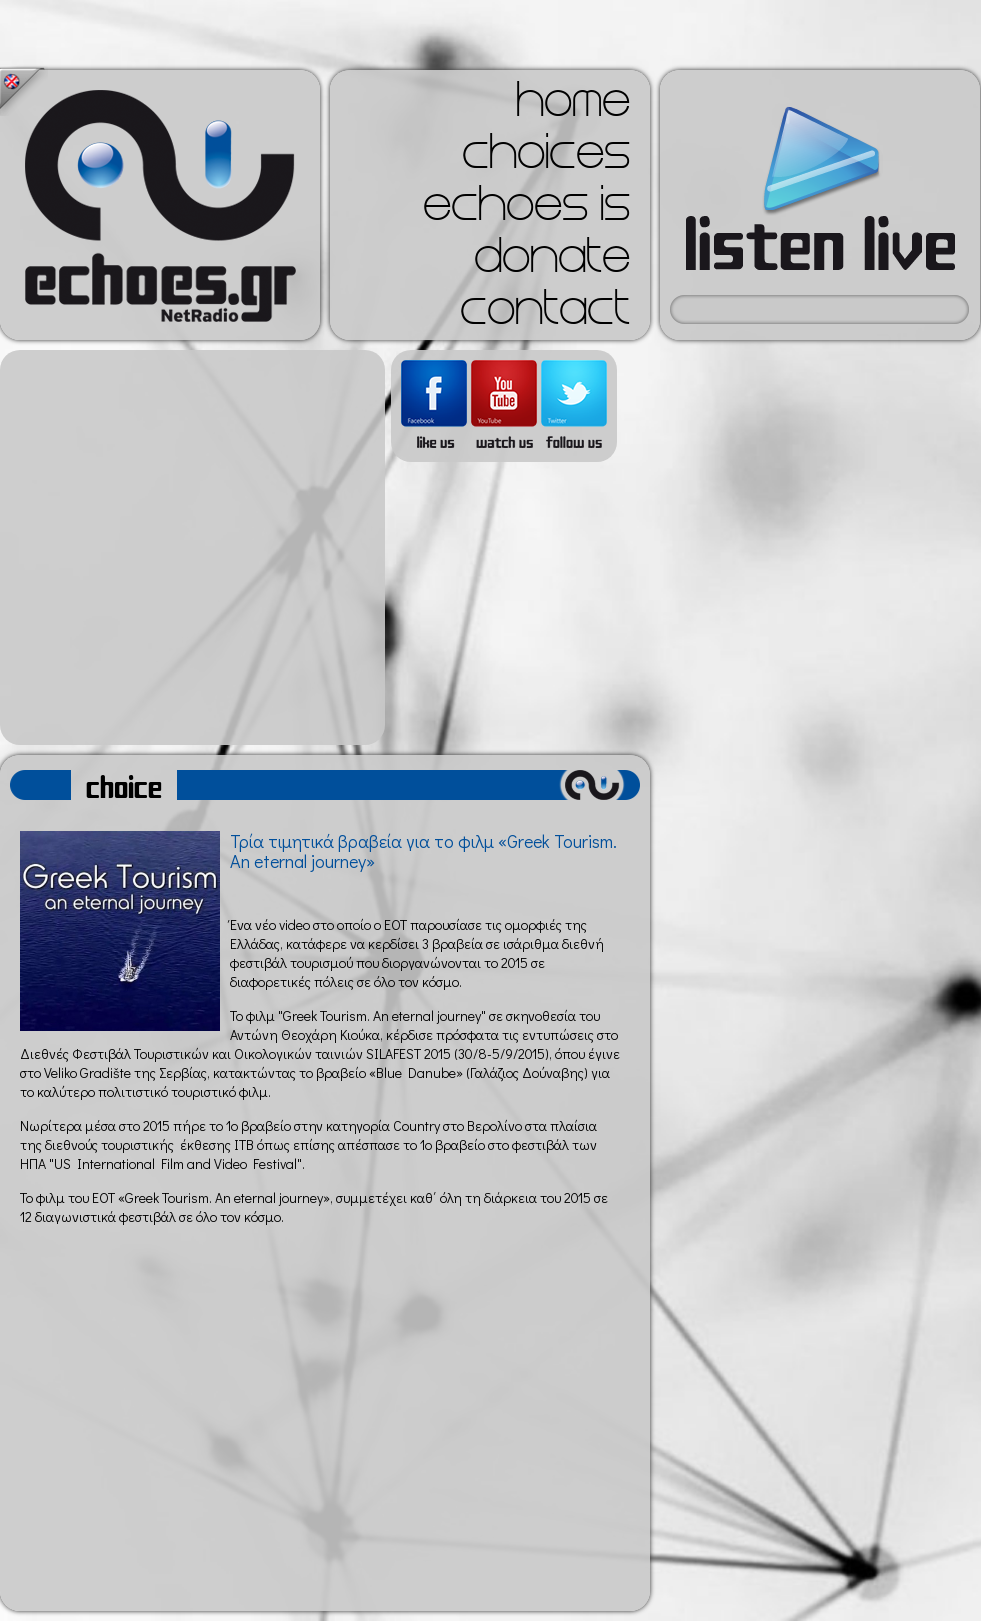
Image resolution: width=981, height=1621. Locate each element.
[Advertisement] (187, 547)
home (573, 106)
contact (545, 314)
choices (546, 158)
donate (552, 262)
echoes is (526, 210)
